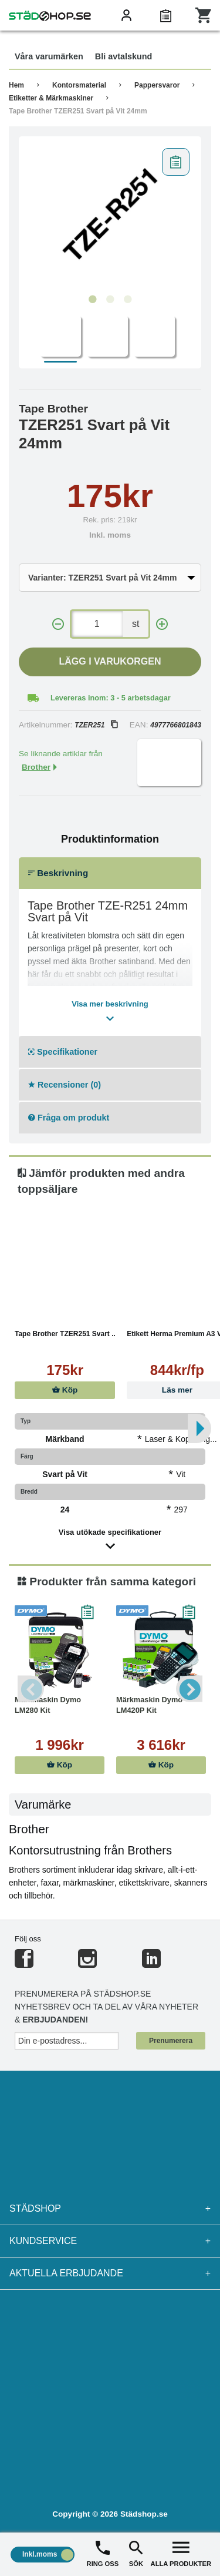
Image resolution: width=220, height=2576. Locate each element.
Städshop (110, 2208)
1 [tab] (93, 300)
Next (189, 1688)
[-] (58, 624)
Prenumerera (170, 2041)
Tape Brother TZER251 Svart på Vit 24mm (78, 111)
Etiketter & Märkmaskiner (51, 98)
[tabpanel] (110, 215)
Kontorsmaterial (79, 85)
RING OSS (103, 2552)
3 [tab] (128, 300)
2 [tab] (110, 300)
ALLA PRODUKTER (181, 2553)
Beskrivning (58, 873)
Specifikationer (62, 1051)
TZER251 (96, 725)
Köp (64, 1390)
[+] (162, 624)
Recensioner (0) (64, 1084)
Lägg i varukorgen (110, 661)
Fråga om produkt (68, 1117)
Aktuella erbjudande (110, 2273)
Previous (31, 1688)
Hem (16, 85)
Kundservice (110, 2241)
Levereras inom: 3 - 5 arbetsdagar (110, 697)
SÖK (136, 2552)
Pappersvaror (157, 85)
